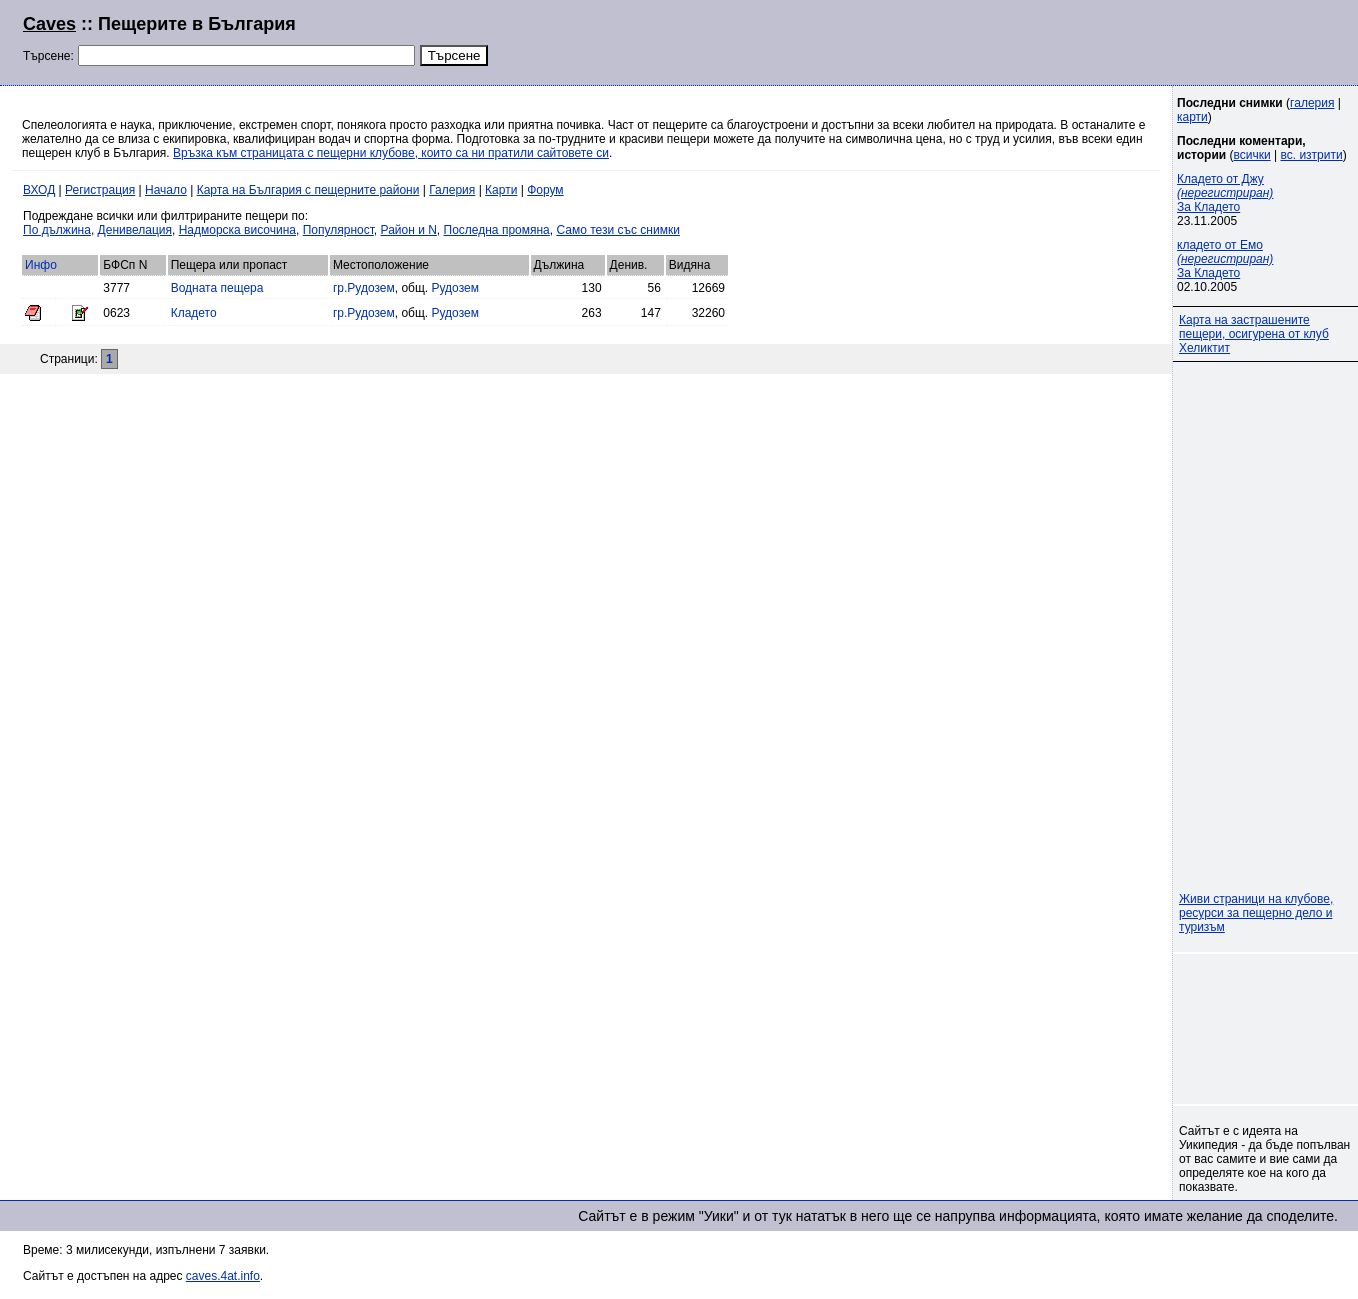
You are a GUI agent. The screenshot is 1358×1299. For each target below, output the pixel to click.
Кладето (194, 313)
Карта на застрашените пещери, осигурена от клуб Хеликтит (1254, 334)
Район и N (409, 230)
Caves (49, 24)
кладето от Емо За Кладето (1225, 259)
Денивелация (135, 230)
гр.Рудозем (364, 288)
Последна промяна (497, 230)
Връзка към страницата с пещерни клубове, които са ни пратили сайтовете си (391, 153)
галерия (1312, 103)
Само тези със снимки (617, 230)
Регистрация (100, 190)
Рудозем (455, 288)
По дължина (57, 230)
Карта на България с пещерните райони (308, 190)
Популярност (338, 230)
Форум (545, 190)
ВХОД (39, 190)
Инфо (41, 265)
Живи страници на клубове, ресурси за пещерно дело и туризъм (1256, 913)
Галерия (452, 190)
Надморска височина (237, 230)
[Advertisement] (1092, 40)
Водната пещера (217, 288)
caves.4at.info (223, 1276)
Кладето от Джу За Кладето (1225, 193)
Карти (501, 190)
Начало (166, 190)
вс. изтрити (1311, 155)
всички (1252, 155)
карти (1192, 117)
